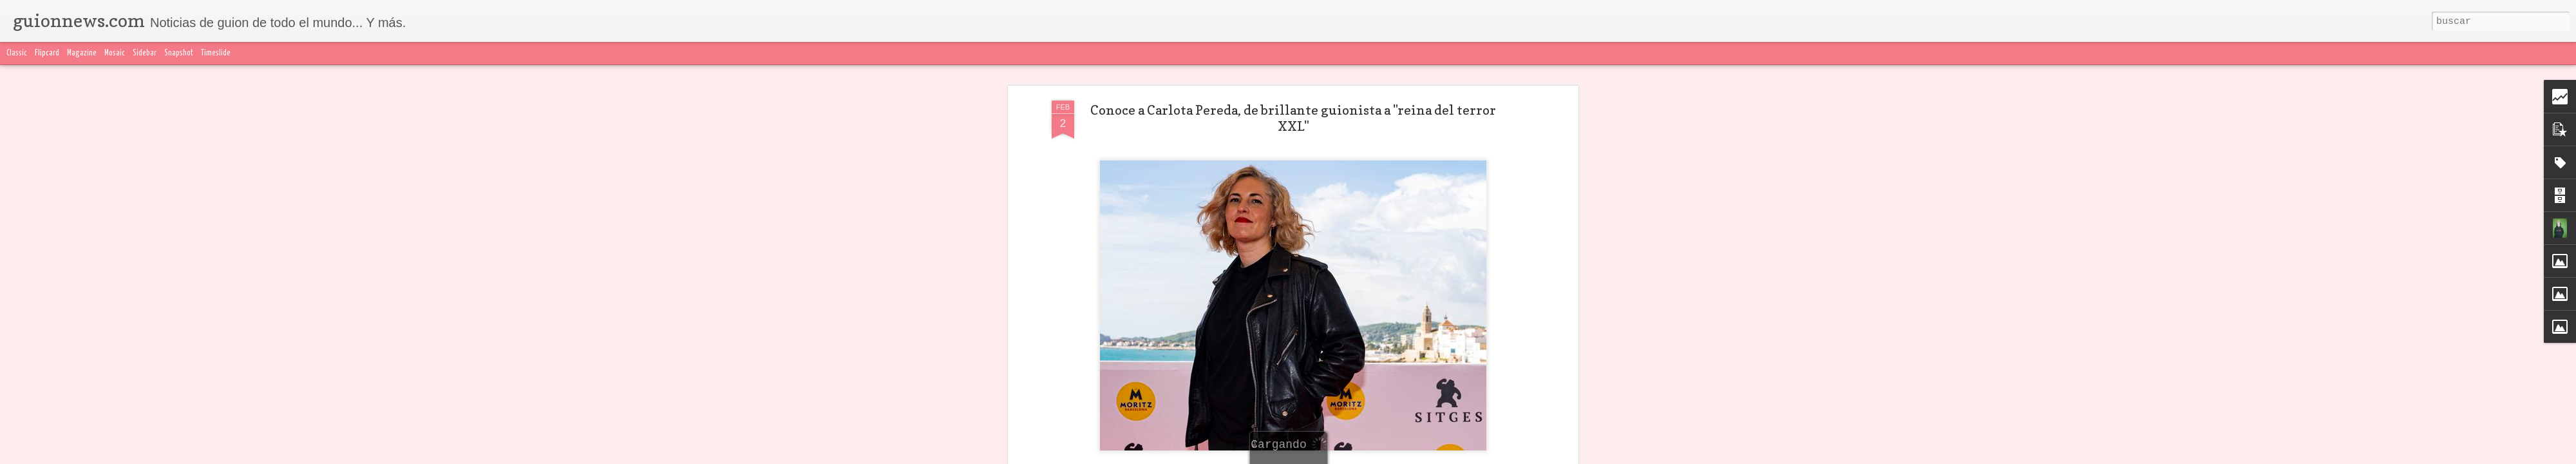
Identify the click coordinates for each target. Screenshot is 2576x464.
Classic (16, 53)
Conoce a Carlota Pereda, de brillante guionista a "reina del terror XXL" (1293, 118)
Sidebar (144, 53)
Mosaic (114, 53)
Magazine (82, 53)
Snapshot (178, 53)
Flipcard (47, 53)
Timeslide (216, 53)
